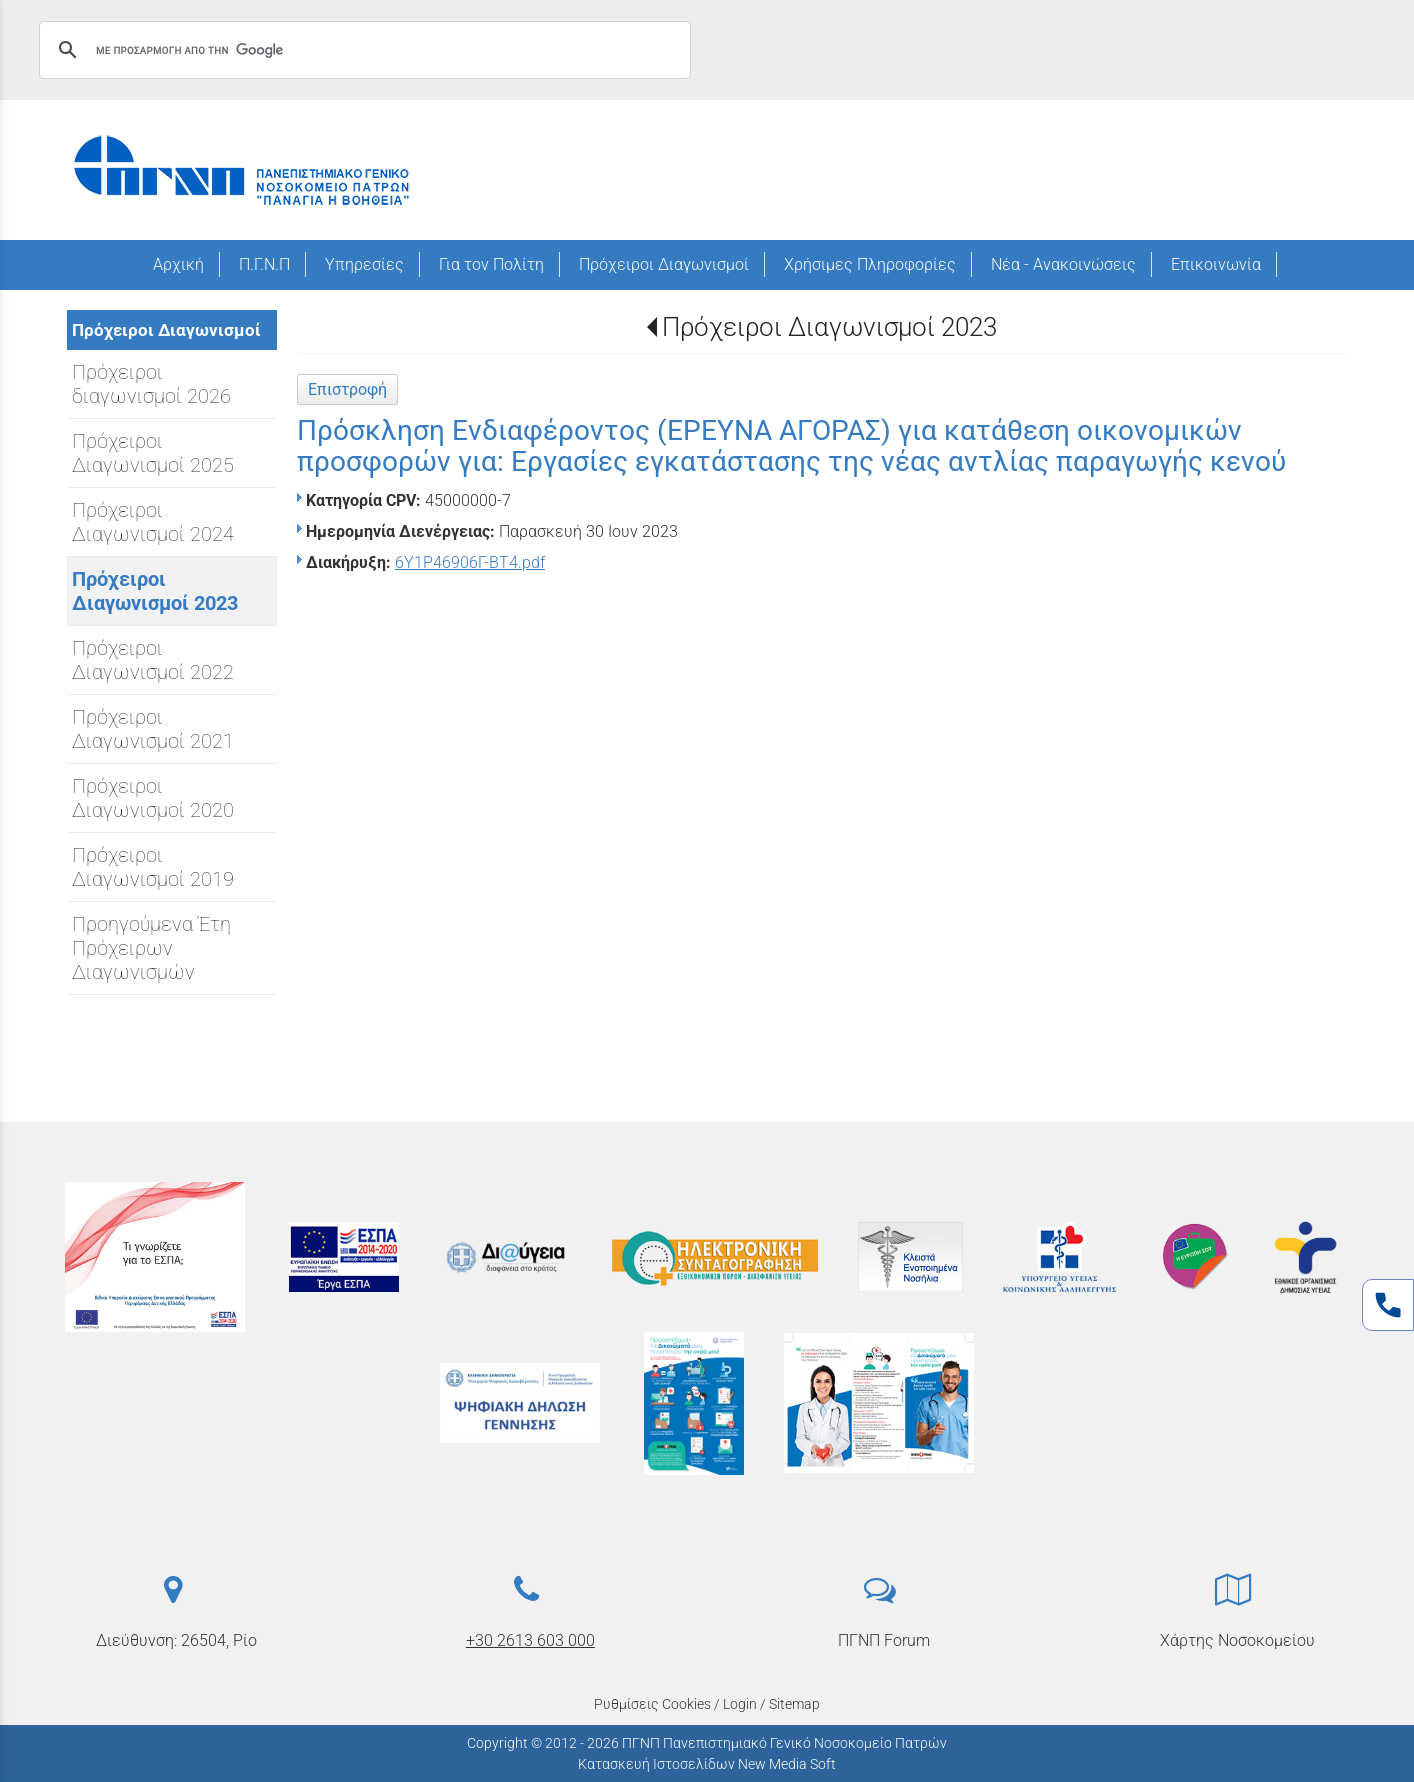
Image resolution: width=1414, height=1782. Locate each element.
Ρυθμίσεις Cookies (652, 1704)
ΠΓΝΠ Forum (884, 1640)
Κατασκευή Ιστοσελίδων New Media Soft (707, 1764)
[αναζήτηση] (362, 50)
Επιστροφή (347, 389)
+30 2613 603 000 (530, 1640)
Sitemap (794, 1704)
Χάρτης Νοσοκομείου (1237, 1640)
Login (740, 1704)
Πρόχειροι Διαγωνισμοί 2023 (829, 327)
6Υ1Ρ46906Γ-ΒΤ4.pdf (470, 562)
